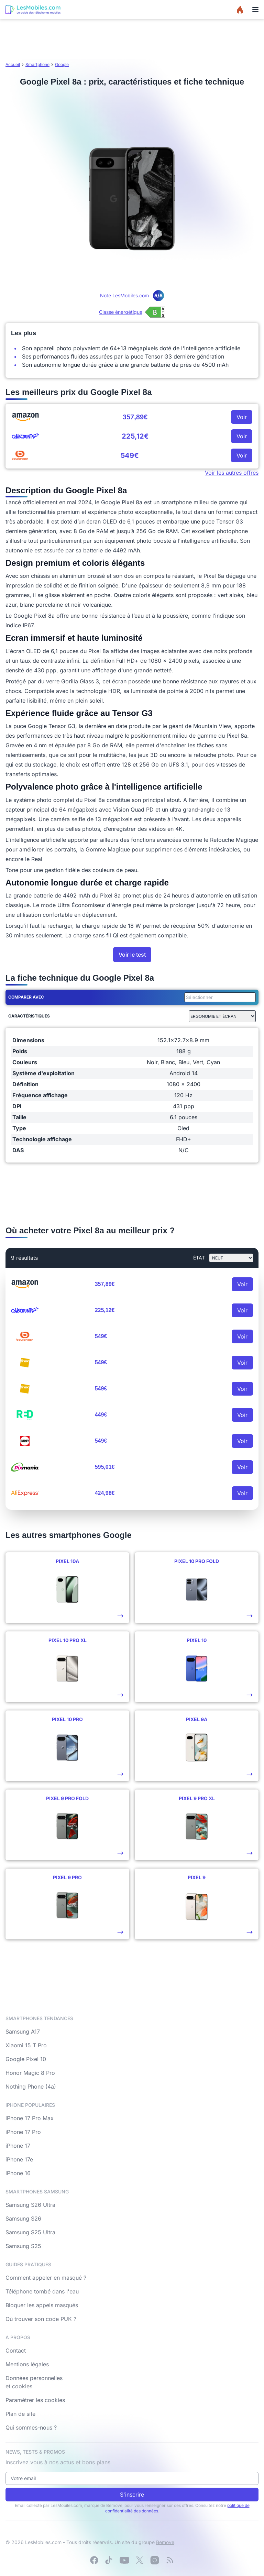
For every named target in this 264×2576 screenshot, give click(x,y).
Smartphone (37, 64)
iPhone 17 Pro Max (30, 2118)
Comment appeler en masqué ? (46, 2277)
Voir (241, 417)
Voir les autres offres (231, 472)
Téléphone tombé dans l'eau (42, 2291)
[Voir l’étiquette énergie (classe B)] (132, 312)
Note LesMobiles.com (132, 295)
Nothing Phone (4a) (31, 2086)
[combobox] (218, 997)
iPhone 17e (19, 2159)
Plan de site (20, 2413)
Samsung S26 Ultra (30, 2204)
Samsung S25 (23, 2246)
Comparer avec (26, 997)
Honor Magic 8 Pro (30, 2072)
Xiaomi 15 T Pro (26, 2045)
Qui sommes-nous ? (31, 2427)
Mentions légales (27, 2364)
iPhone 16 (18, 2173)
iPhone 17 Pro (23, 2131)
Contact (16, 2350)
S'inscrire (132, 2494)
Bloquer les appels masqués (42, 2305)
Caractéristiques (29, 1016)
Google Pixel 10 (26, 2059)
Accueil (13, 64)
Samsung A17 (23, 2031)
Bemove (165, 2542)
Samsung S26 (23, 2218)
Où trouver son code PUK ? (41, 2318)
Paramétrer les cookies (35, 2400)
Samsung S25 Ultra (30, 2232)
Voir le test (132, 954)
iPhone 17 (18, 2145)
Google (62, 64)
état (199, 1258)
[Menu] (255, 9)
